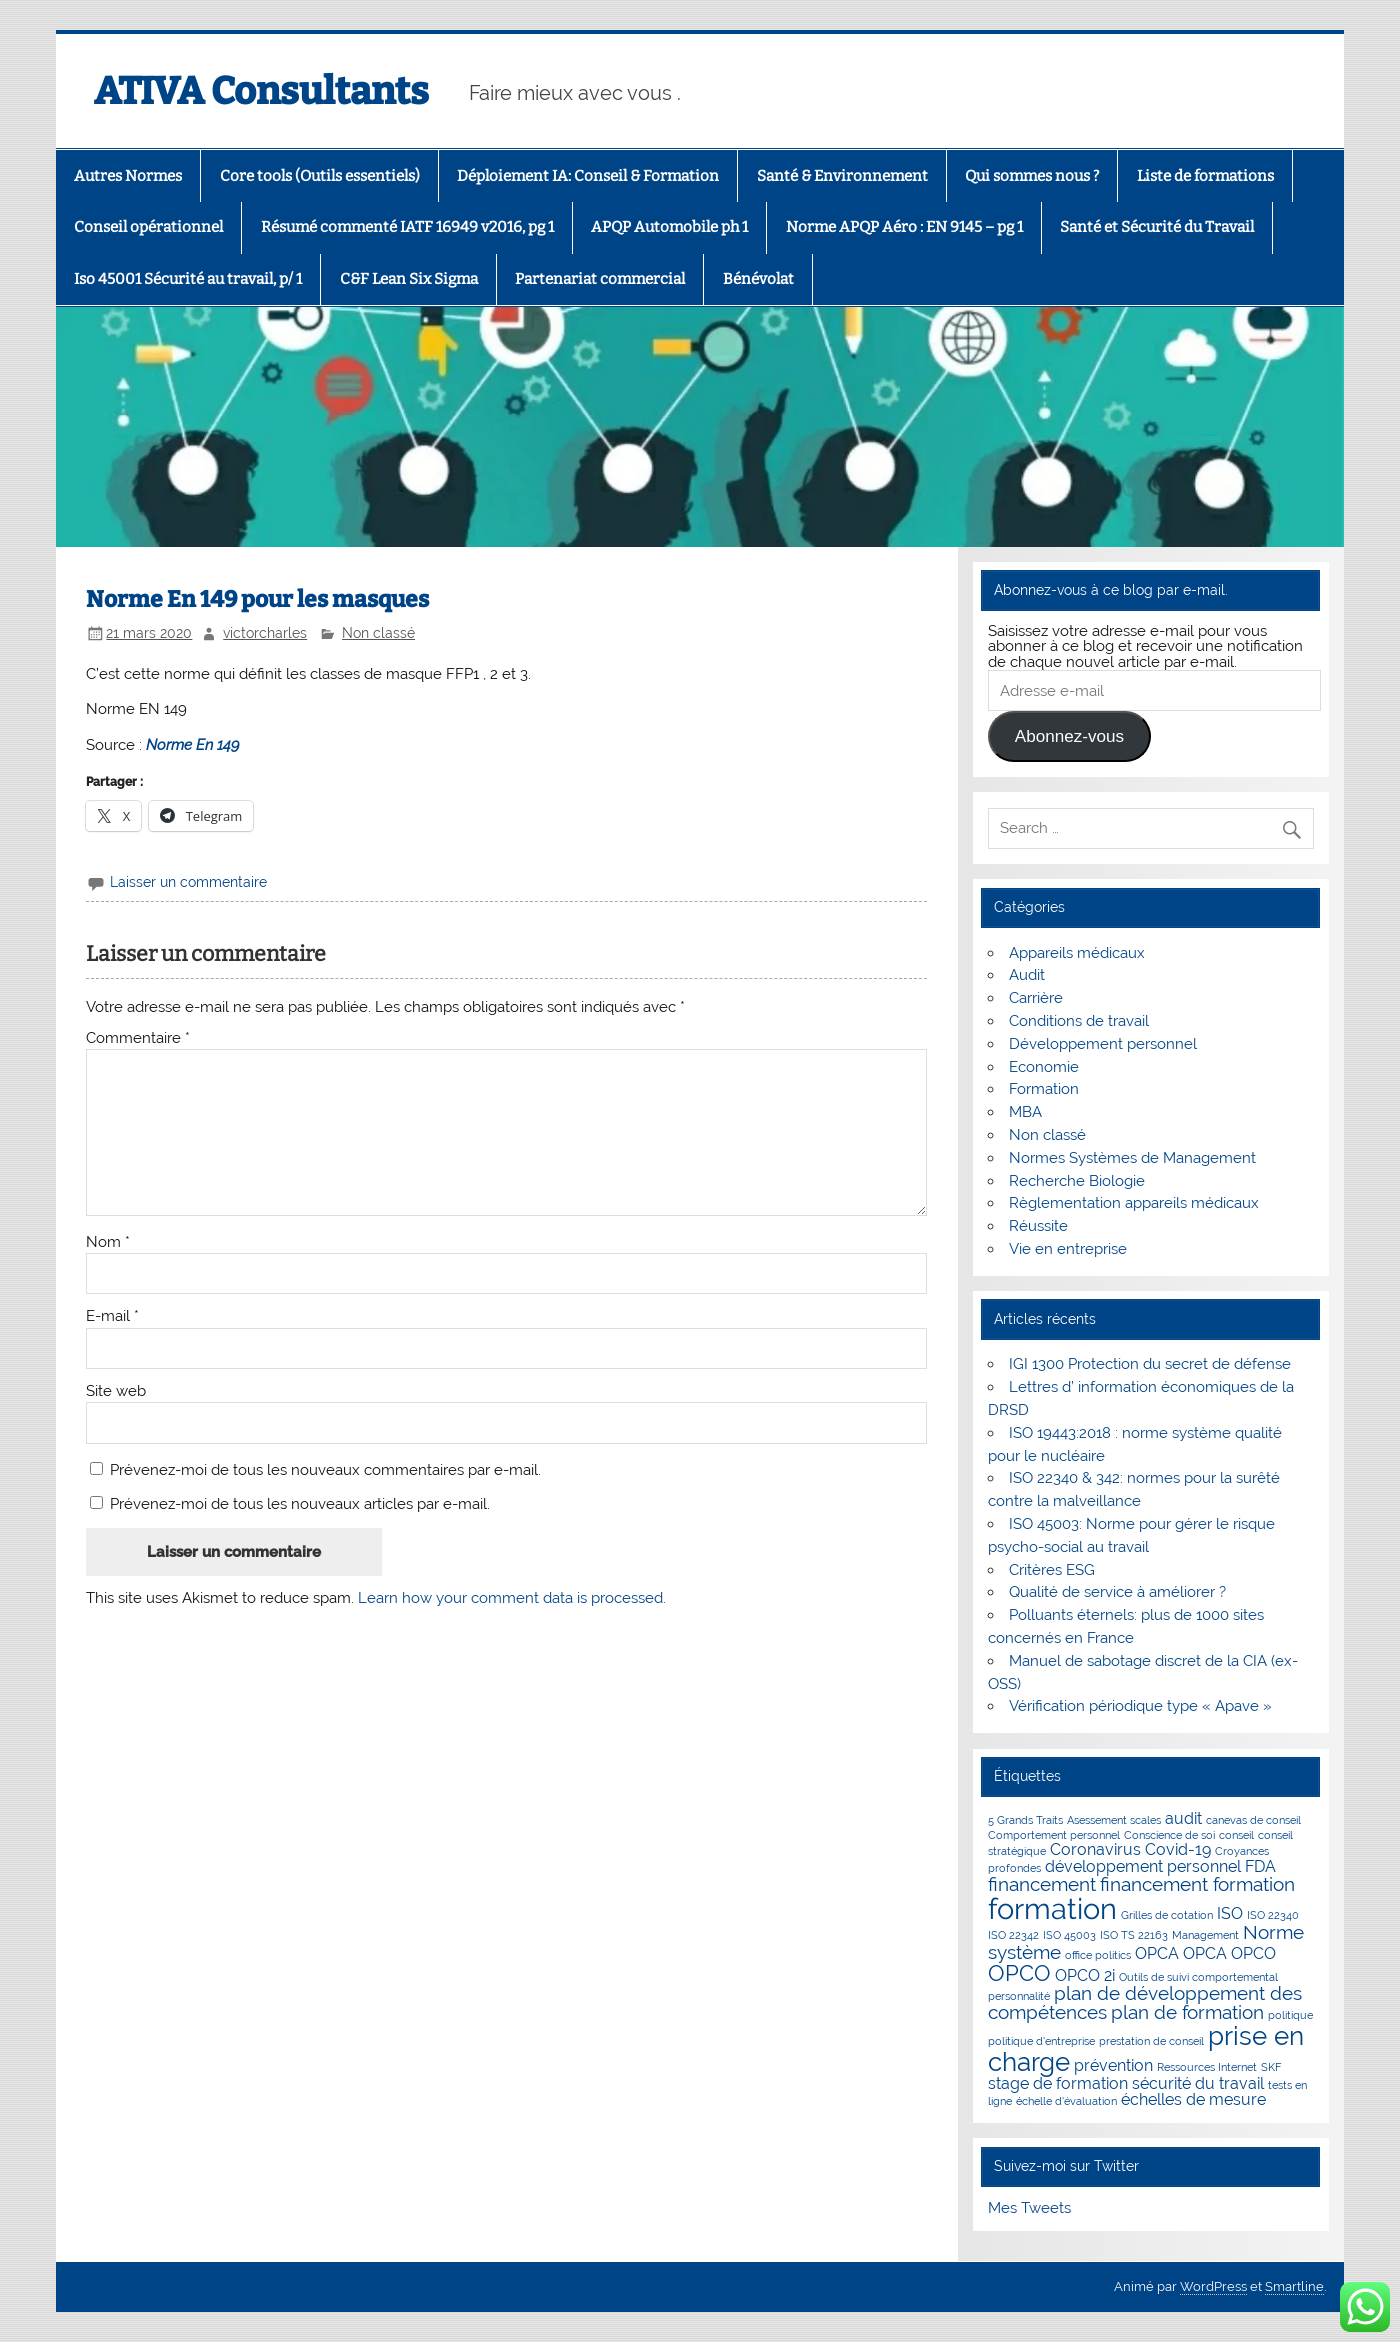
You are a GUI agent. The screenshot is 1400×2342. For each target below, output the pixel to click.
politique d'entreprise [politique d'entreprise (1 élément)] (1041, 2041)
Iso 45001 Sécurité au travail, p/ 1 (188, 279)
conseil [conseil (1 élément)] (1236, 1835)
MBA (1025, 1112)
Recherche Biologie (1077, 1181)
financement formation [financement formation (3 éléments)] (1197, 1884)
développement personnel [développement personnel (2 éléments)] (1143, 1866)
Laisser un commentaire (188, 882)
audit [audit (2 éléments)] (1183, 1818)
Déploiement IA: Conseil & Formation (588, 176)
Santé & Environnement (842, 176)
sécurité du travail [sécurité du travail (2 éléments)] (1198, 2083)
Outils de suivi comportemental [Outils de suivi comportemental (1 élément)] (1198, 1977)
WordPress (1213, 2286)
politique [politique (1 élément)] (1290, 2015)
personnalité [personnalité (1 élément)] (1019, 1996)
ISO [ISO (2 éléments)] (1230, 1913)
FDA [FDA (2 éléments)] (1260, 1866)
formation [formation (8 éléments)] (1052, 1908)
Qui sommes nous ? (1032, 176)
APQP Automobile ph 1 (669, 227)
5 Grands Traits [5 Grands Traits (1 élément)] (1025, 1820)
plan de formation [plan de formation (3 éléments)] (1187, 2012)
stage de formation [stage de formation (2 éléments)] (1058, 2083)
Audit (1027, 975)
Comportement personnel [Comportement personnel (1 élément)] (1054, 1835)
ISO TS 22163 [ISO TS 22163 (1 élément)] (1134, 1935)
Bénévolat (758, 279)
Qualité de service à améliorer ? (1117, 1592)
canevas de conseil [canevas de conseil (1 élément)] (1253, 1820)
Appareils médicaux (1077, 953)
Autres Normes (128, 176)
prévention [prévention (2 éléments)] (1113, 2065)
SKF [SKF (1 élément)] (1271, 2067)
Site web (116, 1391)
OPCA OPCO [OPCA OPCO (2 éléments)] (1229, 1953)
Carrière (1036, 998)
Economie (1044, 1067)
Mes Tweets (1029, 2208)
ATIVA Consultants (261, 91)
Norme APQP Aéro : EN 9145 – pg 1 (904, 227)
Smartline (1294, 2286)
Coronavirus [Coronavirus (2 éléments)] (1095, 1849)
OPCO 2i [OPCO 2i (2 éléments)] (1085, 1975)
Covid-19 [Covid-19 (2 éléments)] (1178, 1849)
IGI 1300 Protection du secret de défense (1150, 1364)
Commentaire (138, 1038)
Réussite (1038, 1226)
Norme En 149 (193, 745)
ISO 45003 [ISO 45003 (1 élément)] (1069, 1935)
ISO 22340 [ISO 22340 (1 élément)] (1273, 1915)
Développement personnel (1103, 1044)
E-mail (112, 1316)
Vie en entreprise (1068, 1249)
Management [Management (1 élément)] (1205, 1935)
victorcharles (265, 633)
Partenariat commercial (600, 279)
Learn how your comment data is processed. (512, 1598)
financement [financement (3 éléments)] (1042, 1884)
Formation (1044, 1089)
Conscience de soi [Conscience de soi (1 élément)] (1169, 1835)
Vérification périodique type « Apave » (1140, 1706)
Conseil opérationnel (148, 227)
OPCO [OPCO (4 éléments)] (1019, 1973)
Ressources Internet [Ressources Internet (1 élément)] (1207, 2067)
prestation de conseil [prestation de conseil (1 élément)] (1151, 2041)
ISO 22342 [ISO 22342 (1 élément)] (1013, 1935)
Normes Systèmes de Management (1132, 1158)
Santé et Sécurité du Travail (1157, 227)
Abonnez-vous (1069, 736)
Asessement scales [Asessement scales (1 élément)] (1114, 1820)
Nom (108, 1242)
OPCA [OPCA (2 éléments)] (1157, 1953)
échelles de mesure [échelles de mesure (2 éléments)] (1193, 2099)
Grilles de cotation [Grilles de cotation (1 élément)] (1167, 1915)
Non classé (378, 633)
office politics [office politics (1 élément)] (1098, 1955)
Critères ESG (1052, 1570)
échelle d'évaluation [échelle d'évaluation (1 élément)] (1066, 2101)
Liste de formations (1205, 176)
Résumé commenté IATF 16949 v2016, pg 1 (407, 227)
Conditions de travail (1079, 1021)
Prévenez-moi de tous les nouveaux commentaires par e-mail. (325, 1470)
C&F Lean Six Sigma (409, 279)
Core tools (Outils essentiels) (320, 176)
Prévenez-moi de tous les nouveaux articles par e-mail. (300, 1504)
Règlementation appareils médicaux (1134, 1203)
